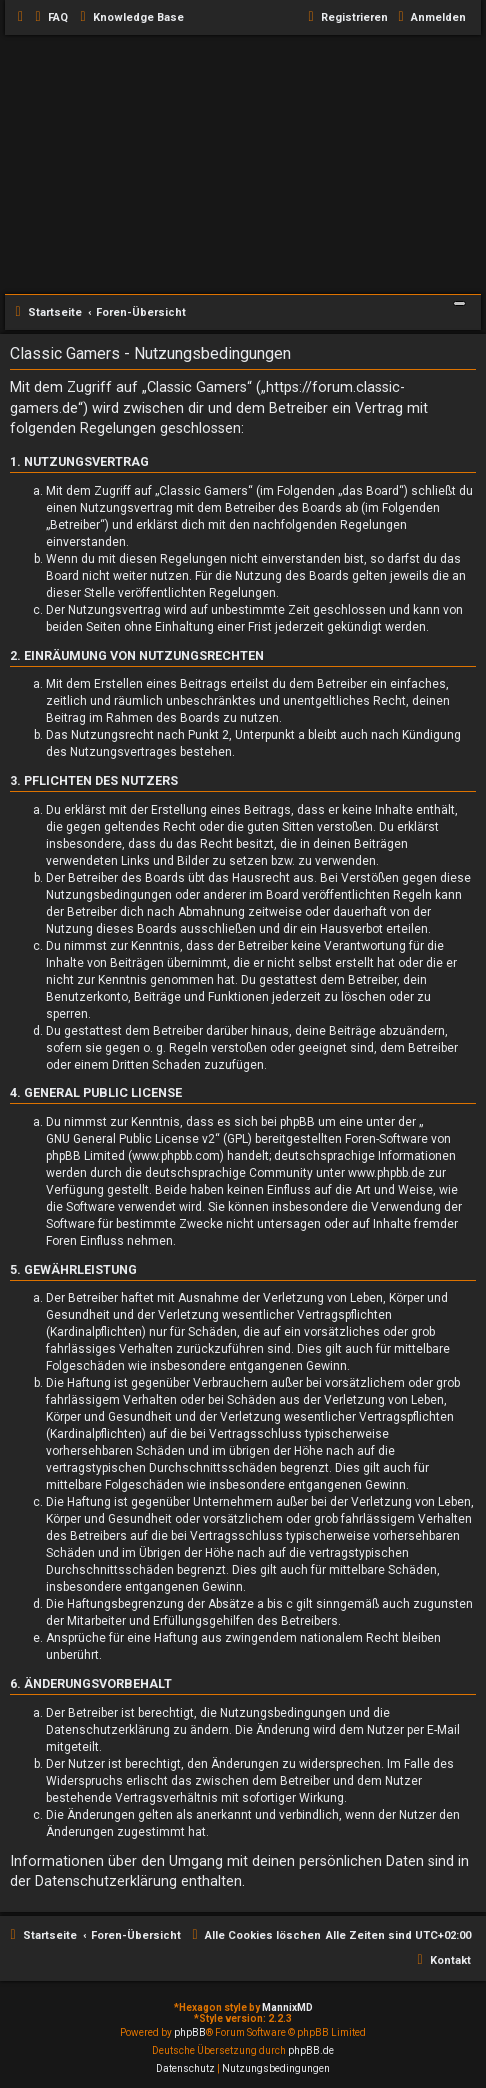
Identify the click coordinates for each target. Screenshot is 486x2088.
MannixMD (287, 2007)
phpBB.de (311, 2050)
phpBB (190, 2032)
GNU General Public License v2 (130, 1139)
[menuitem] (49, 18)
